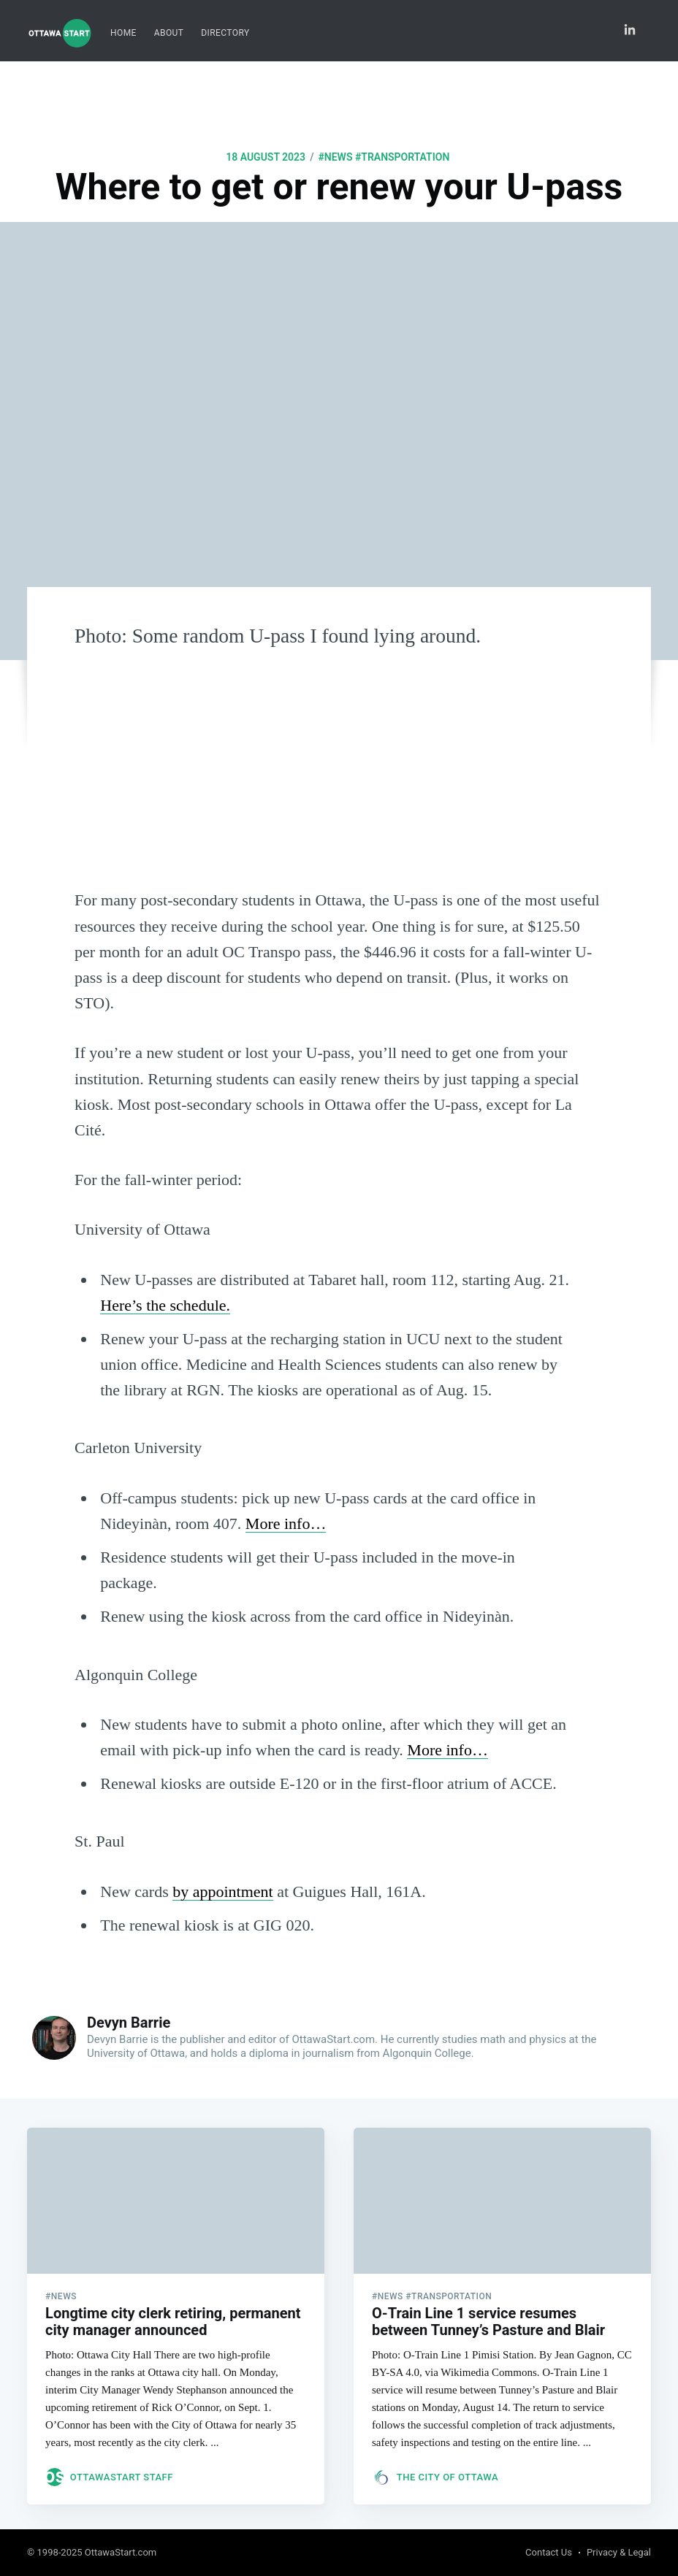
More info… (286, 1523)
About (169, 33)
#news (335, 157)
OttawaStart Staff (121, 2472)
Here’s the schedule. (165, 1305)
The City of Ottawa (447, 2472)
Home (123, 33)
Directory (225, 33)
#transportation (402, 157)
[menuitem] (123, 33)
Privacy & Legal (619, 2553)
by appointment (222, 1891)
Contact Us (548, 2553)
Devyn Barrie (128, 2022)
